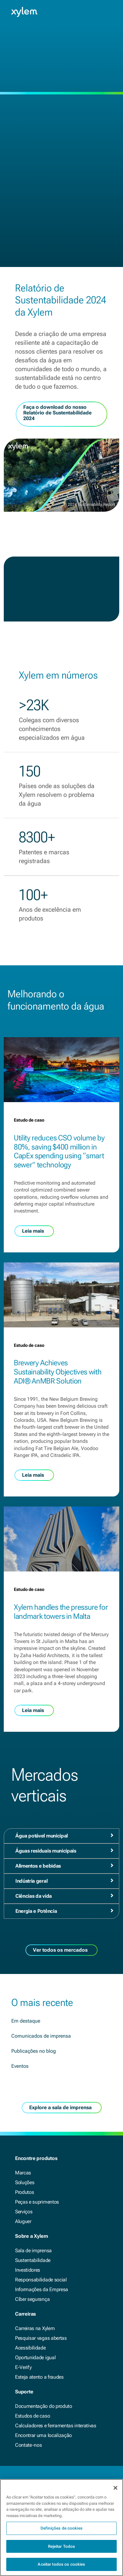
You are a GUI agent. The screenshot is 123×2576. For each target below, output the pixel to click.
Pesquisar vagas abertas (41, 2338)
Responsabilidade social (41, 2280)
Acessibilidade (30, 2348)
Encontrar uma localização (43, 2435)
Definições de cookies (61, 2530)
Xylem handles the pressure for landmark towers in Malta (61, 1612)
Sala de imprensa (33, 2250)
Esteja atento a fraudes (39, 2377)
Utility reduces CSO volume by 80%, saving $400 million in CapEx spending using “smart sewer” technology (59, 1151)
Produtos (24, 2192)
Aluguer (23, 2221)
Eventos (20, 2066)
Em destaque (25, 2021)
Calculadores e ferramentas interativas (55, 2426)
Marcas (23, 2173)
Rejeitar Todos (61, 2548)
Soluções (24, 2182)
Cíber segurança (32, 2299)
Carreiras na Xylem (35, 2328)
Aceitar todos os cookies (61, 2566)
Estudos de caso (32, 2416)
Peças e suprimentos (37, 2202)
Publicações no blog (33, 2051)
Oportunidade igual (35, 2357)
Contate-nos (28, 2445)
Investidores (27, 2270)
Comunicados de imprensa (41, 2036)
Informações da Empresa (41, 2289)
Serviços (23, 2212)
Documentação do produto (43, 2406)
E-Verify (23, 2367)
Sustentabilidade (33, 2260)
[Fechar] (115, 2490)
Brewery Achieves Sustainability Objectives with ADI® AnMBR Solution (57, 1371)
